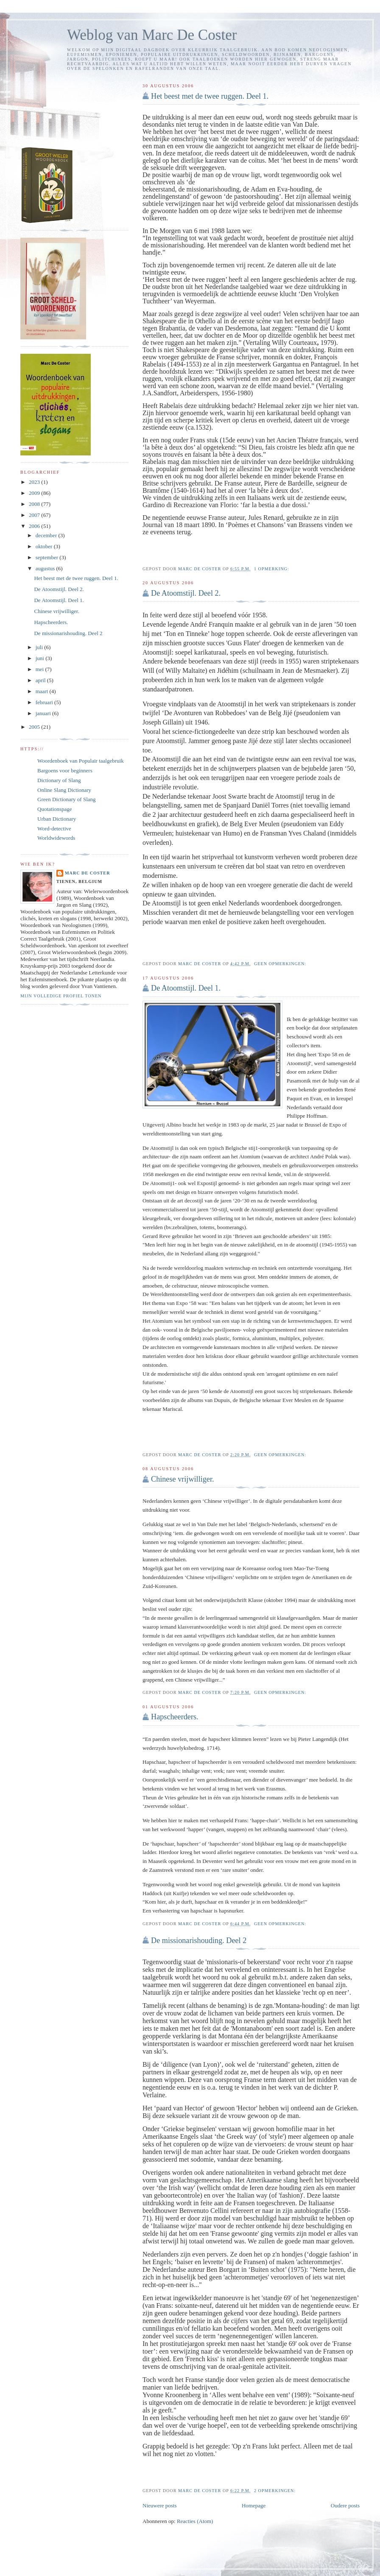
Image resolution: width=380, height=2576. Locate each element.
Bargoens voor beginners (64, 770)
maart (43, 691)
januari (44, 713)
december (47, 535)
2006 (35, 526)
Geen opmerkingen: (281, 963)
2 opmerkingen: (275, 2490)
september (48, 557)
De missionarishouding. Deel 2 (198, 1940)
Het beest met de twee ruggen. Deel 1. (209, 96)
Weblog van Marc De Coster (152, 35)
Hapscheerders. (174, 1717)
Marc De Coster (87, 873)
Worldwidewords (56, 838)
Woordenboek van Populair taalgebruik (80, 761)
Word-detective (54, 828)
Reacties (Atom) (195, 2521)
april (41, 680)
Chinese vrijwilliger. (182, 1479)
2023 (35, 482)
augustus (46, 568)
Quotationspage (54, 809)
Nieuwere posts (159, 2505)
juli (40, 647)
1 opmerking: (272, 568)
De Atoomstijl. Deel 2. (186, 593)
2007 (35, 515)
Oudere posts (345, 2505)
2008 (35, 504)
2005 (35, 727)
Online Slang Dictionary (64, 790)
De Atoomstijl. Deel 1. (186, 988)
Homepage (253, 2505)
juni (40, 658)
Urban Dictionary (56, 819)
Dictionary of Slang (59, 780)
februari (45, 702)
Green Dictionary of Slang (66, 799)
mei (40, 669)
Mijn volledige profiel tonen (60, 996)
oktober (45, 546)
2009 (35, 493)
